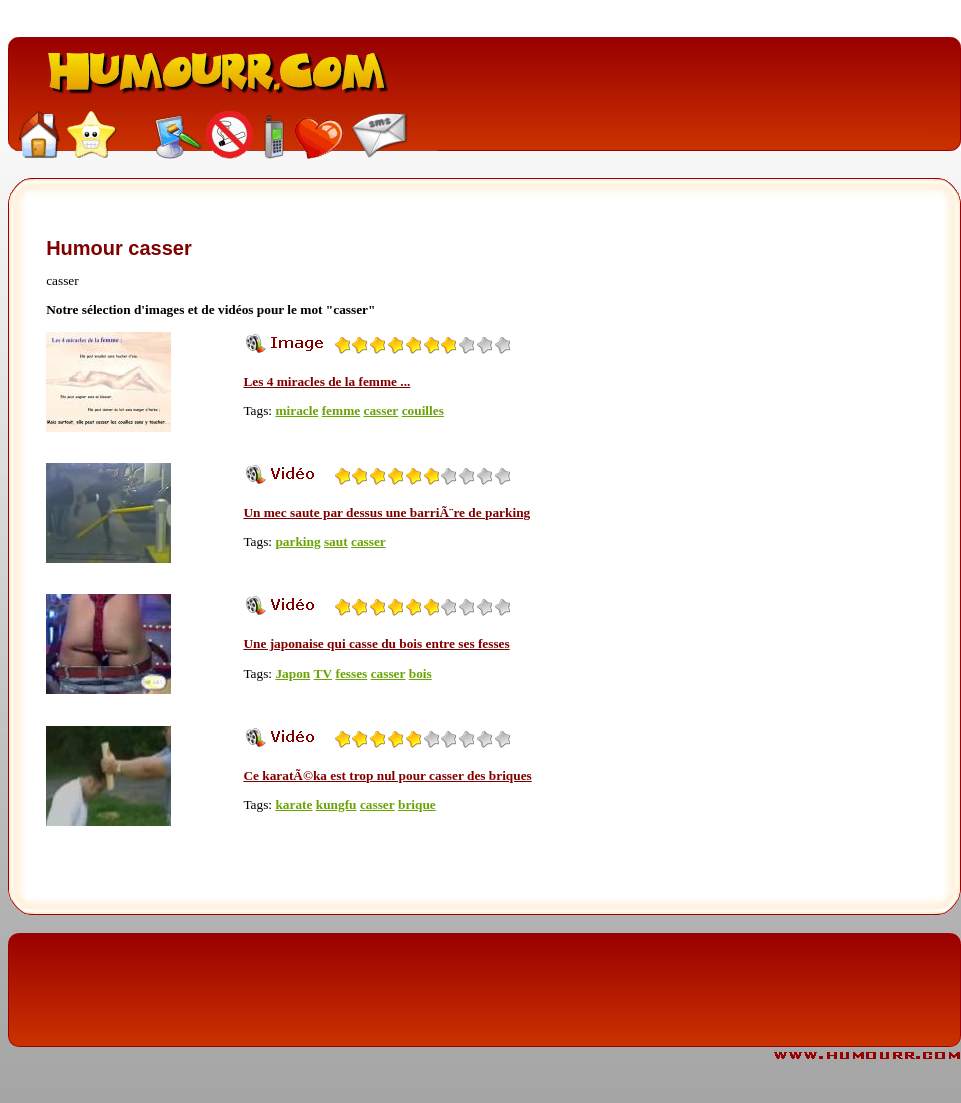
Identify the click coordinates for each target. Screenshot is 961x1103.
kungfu (336, 804)
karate (293, 804)
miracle (296, 410)
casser (381, 410)
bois (420, 673)
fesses (351, 673)
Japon (292, 673)
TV (323, 673)
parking (297, 541)
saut (336, 541)
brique (417, 804)
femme (341, 410)
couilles (423, 410)
